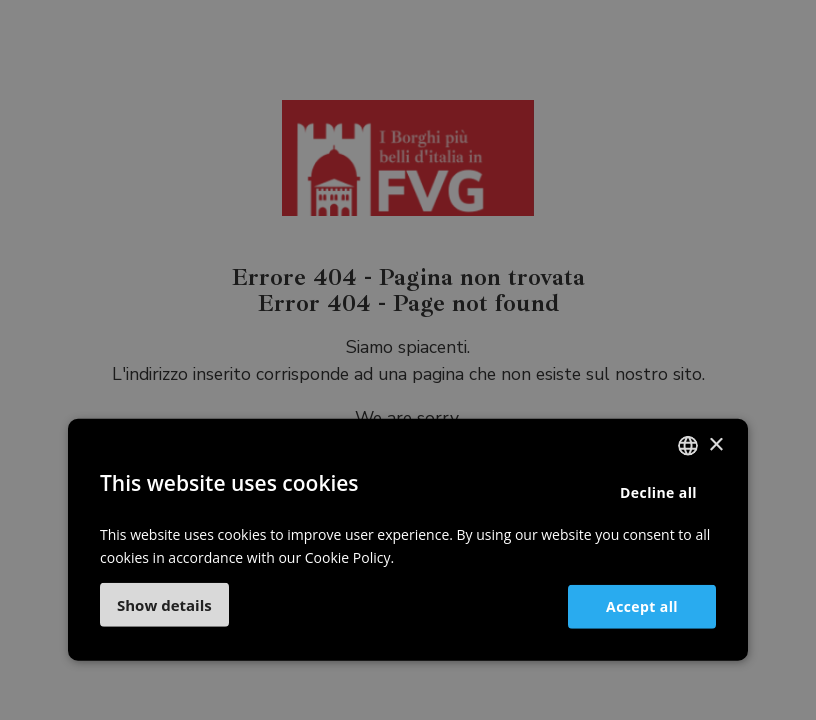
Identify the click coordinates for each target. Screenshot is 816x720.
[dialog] (408, 360)
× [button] (715, 444)
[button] (164, 605)
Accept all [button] (642, 605)
